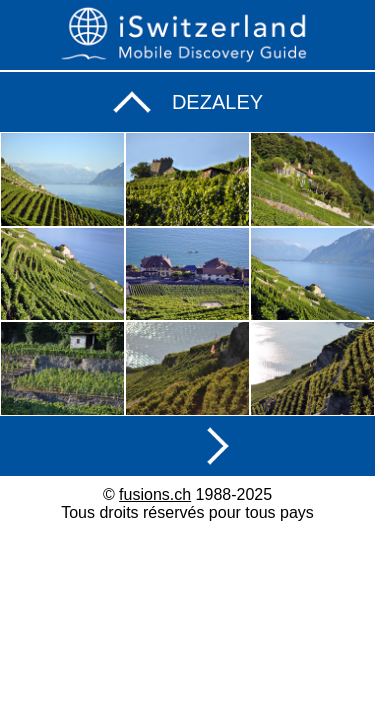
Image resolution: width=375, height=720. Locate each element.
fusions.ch (155, 494)
